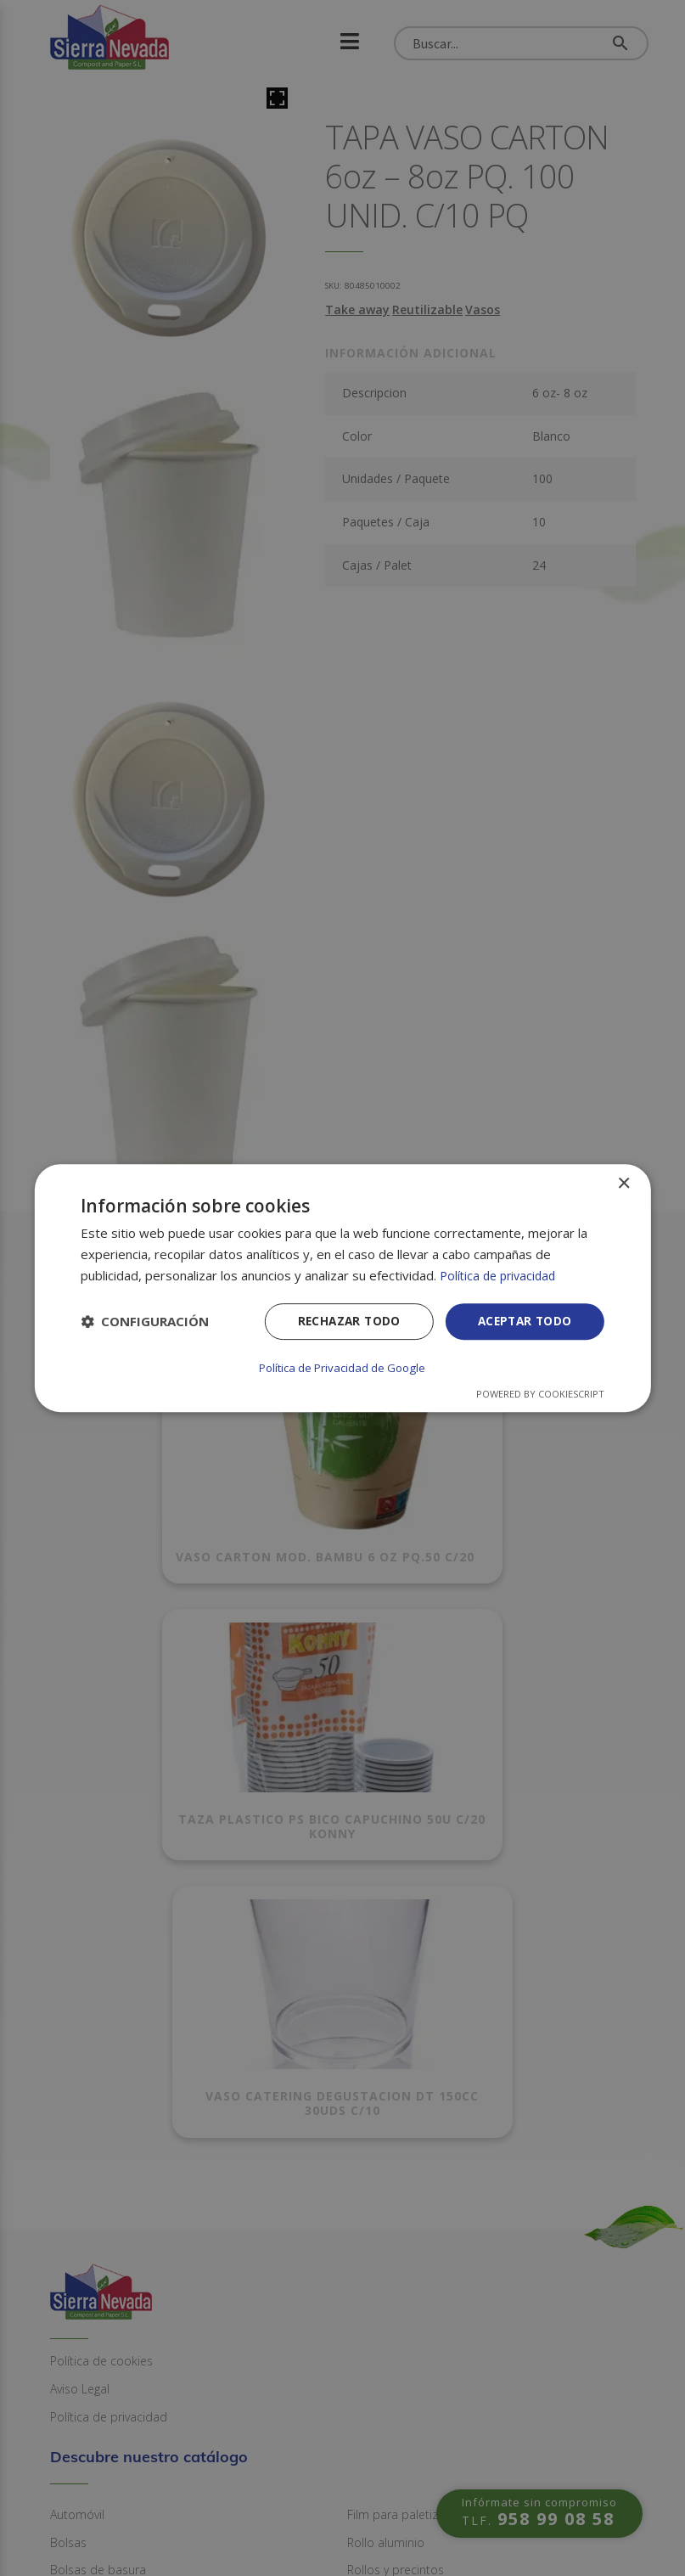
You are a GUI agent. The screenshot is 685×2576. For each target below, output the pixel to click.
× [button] (623, 1184)
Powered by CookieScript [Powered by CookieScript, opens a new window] (540, 1392)
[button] (145, 1322)
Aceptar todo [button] (523, 1322)
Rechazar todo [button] (343, 1322)
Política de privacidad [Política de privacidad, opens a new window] (501, 1276)
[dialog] (342, 1287)
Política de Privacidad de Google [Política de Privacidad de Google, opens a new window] (342, 1367)
